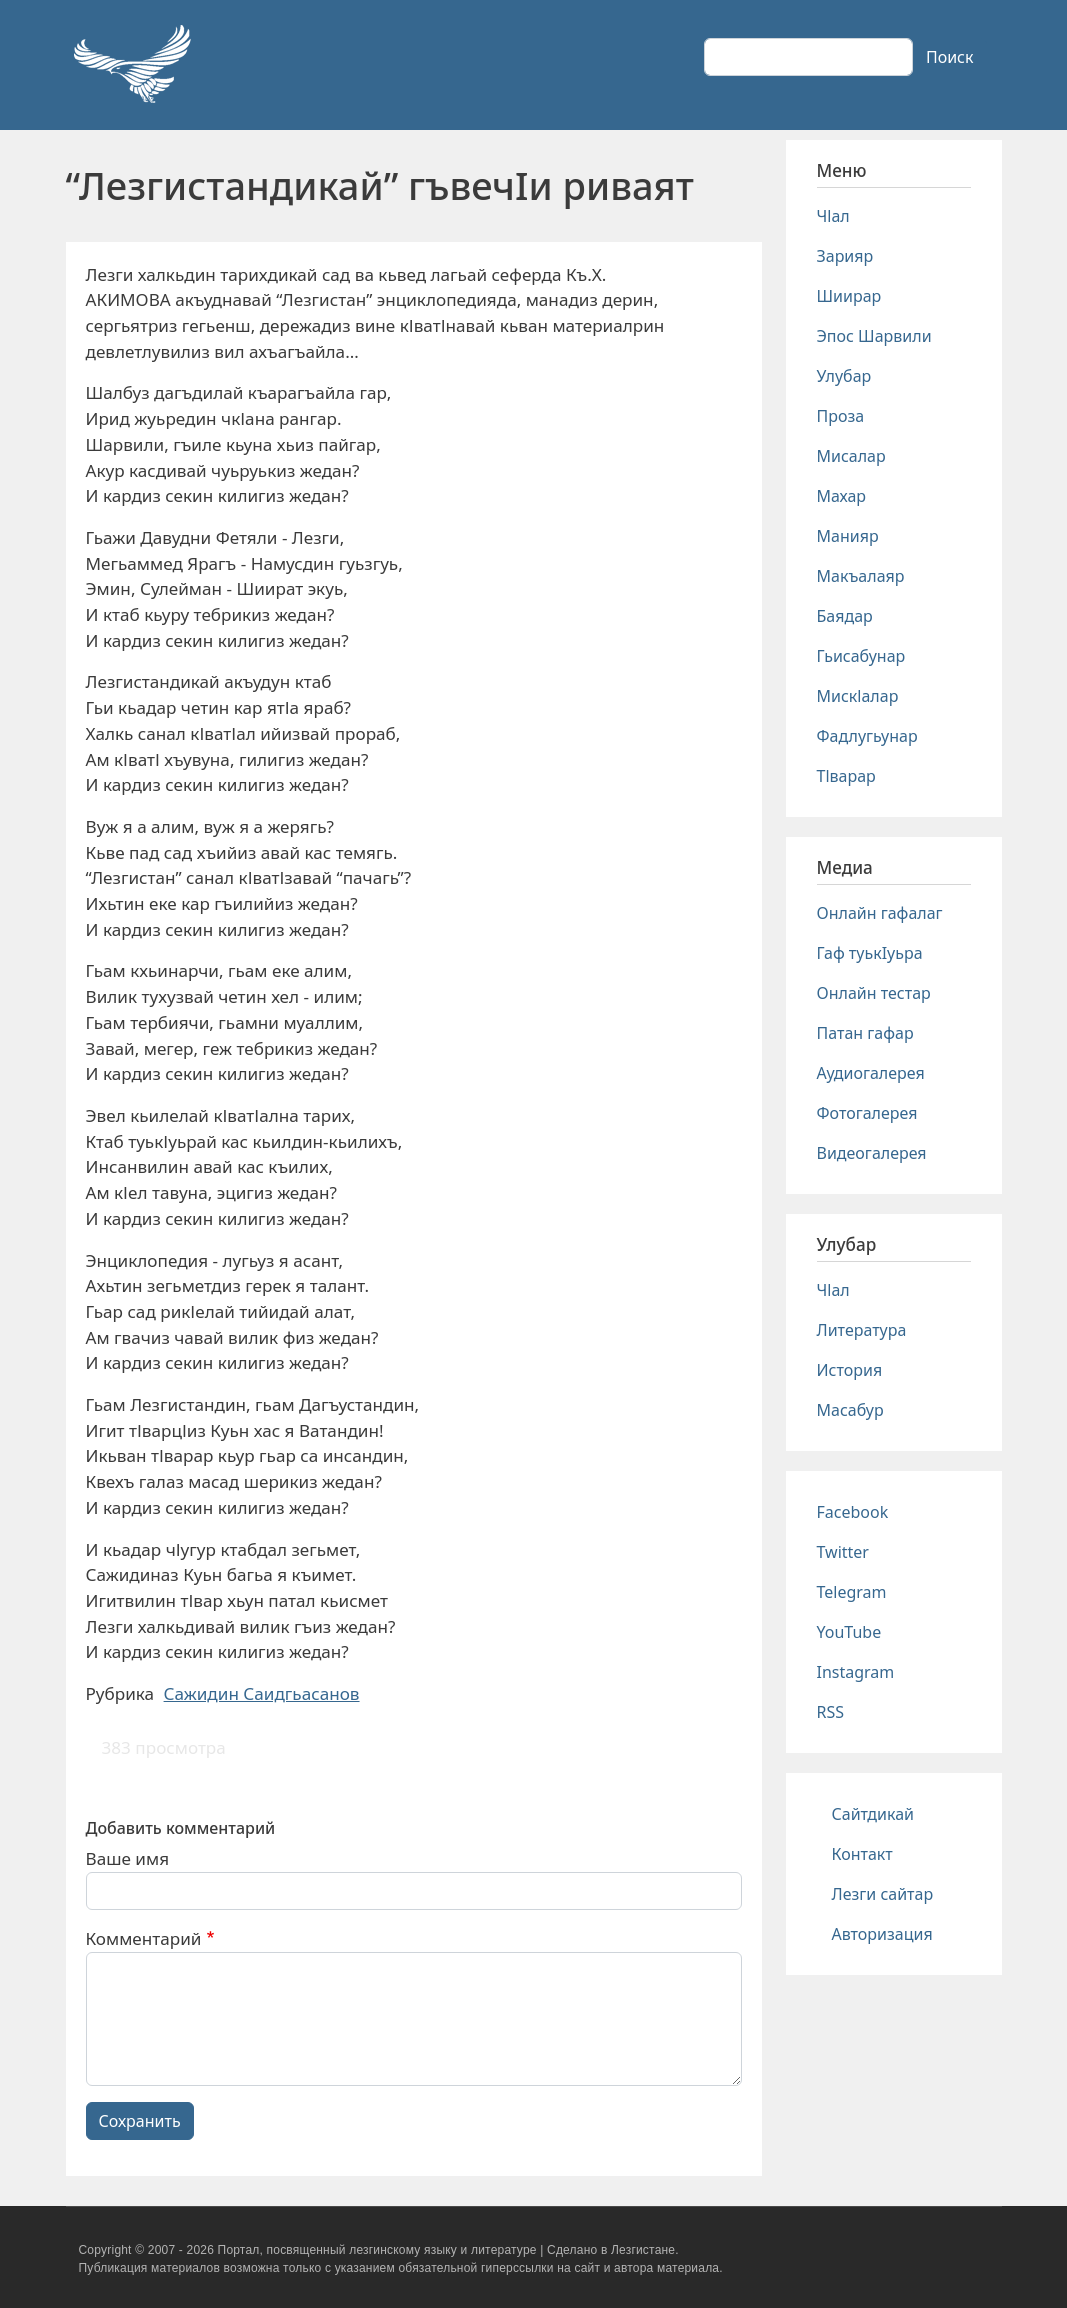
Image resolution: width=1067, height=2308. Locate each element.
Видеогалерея (872, 1153)
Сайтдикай (873, 1814)
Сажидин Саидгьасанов (262, 1693)
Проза (841, 416)
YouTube (849, 1632)
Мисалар (851, 456)
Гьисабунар (861, 656)
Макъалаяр (861, 576)
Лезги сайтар (883, 1894)
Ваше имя (128, 1858)
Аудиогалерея (871, 1073)
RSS (831, 1712)
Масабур (850, 1410)
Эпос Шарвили (874, 336)
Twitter (843, 1552)
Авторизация (882, 1934)
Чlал (833, 216)
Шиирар (849, 296)
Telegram (852, 1592)
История (850, 1370)
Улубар (844, 376)
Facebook (853, 1512)
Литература (862, 1330)
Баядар (845, 616)
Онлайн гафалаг (880, 913)
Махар (842, 496)
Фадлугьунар (867, 736)
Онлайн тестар (874, 993)
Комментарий (144, 1938)
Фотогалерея (867, 1113)
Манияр (848, 536)
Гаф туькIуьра (870, 953)
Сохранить (140, 2121)
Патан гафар (865, 1033)
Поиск (950, 57)
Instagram (856, 1672)
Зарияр (845, 256)
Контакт (862, 1854)
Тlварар (846, 776)
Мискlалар (858, 696)
